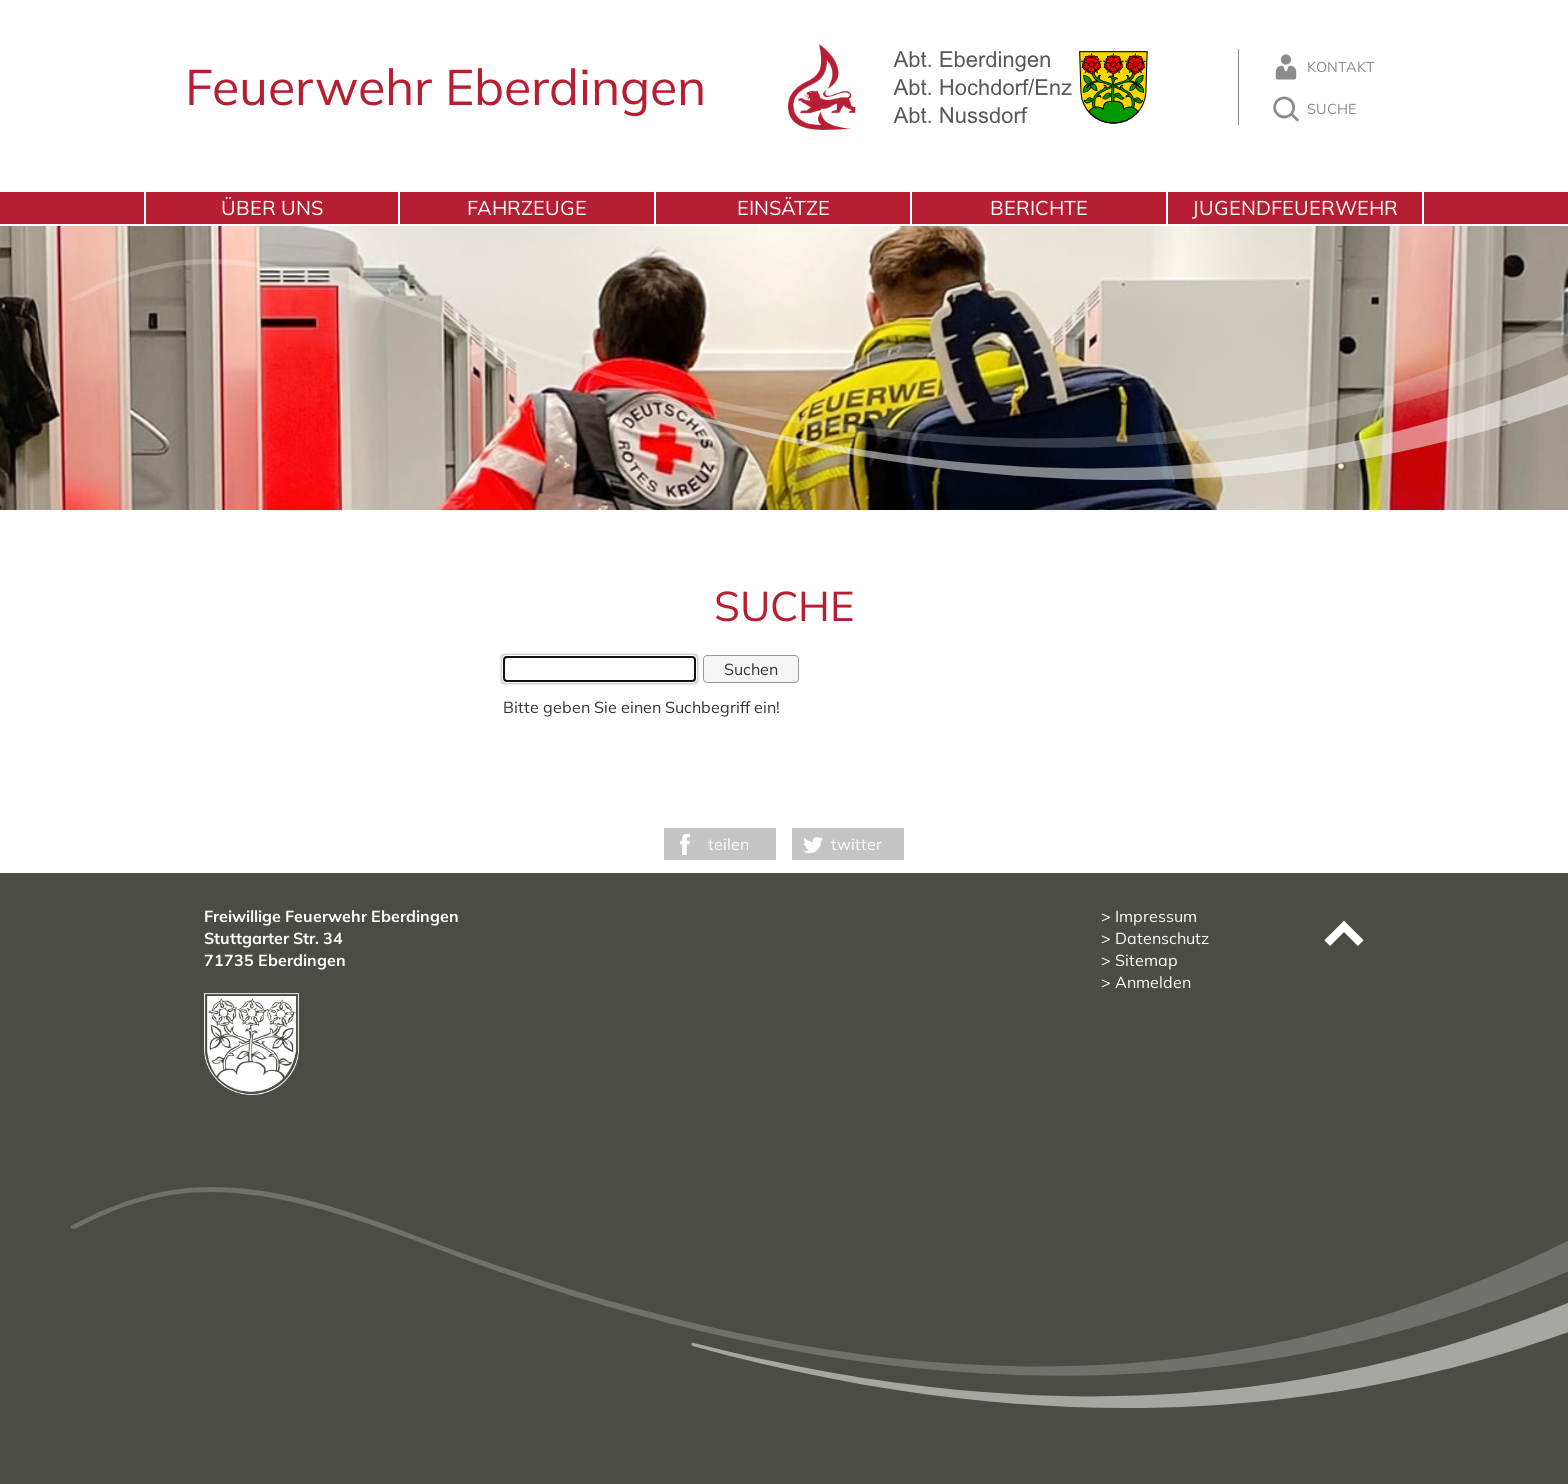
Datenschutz (1162, 938)
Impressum (1156, 916)
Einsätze (783, 207)
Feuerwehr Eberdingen (445, 86)
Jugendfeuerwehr (1295, 207)
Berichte (1039, 207)
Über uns (272, 207)
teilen (728, 844)
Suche (1313, 109)
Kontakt (1322, 67)
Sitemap (1146, 960)
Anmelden (1153, 982)
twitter (856, 844)
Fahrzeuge (527, 207)
